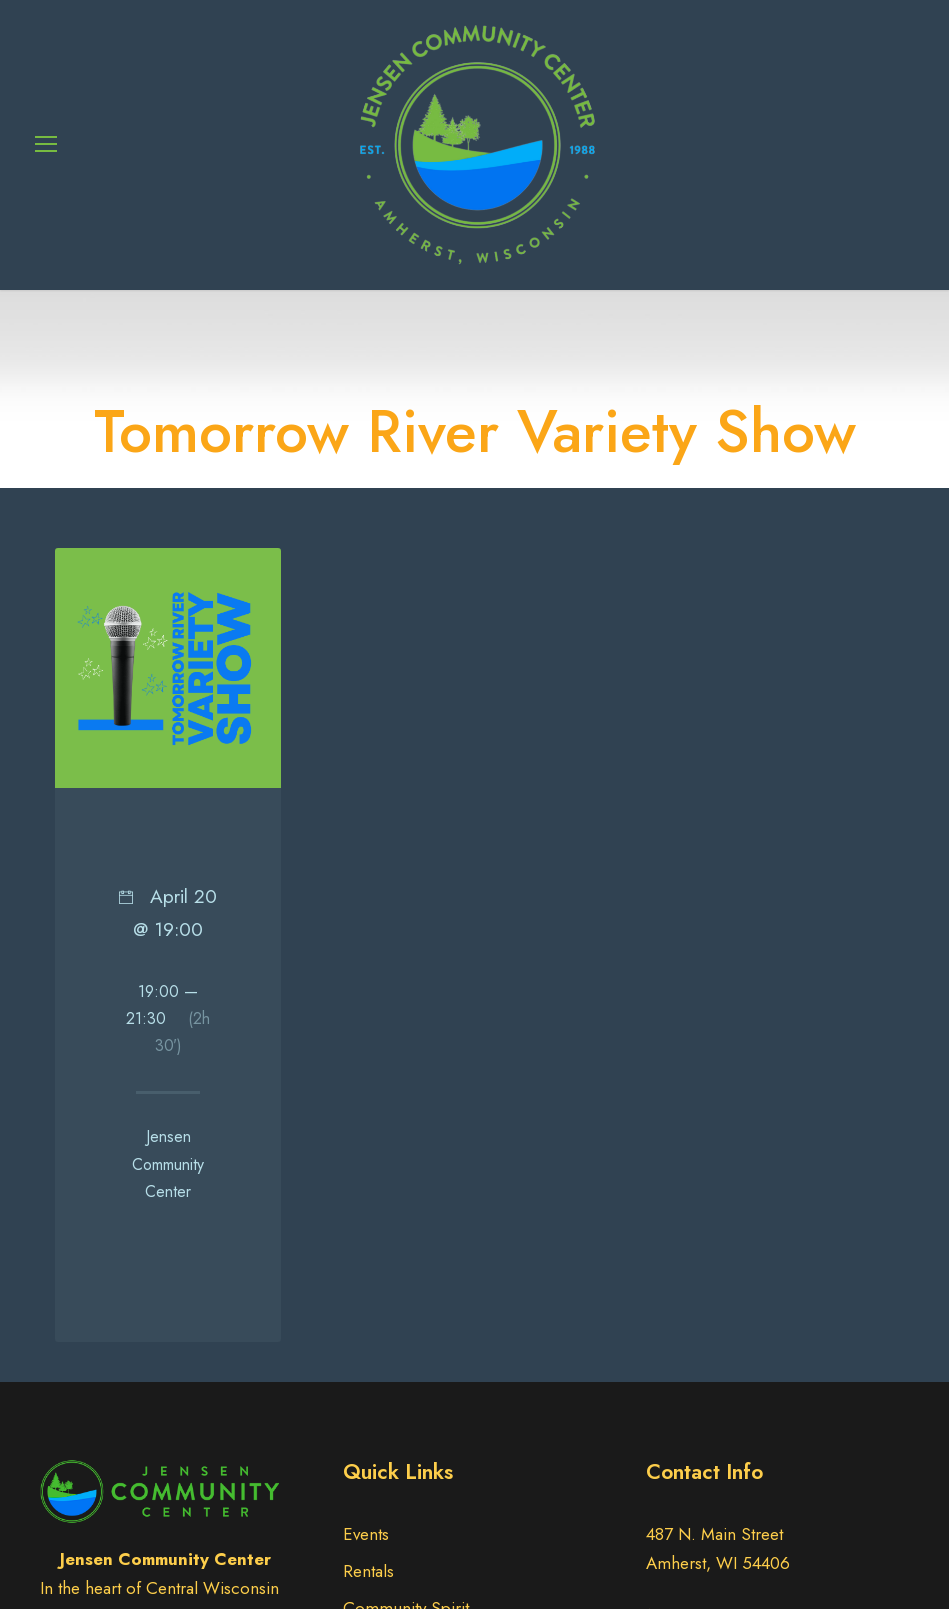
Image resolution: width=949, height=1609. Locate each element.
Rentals (368, 1571)
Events (366, 1534)
